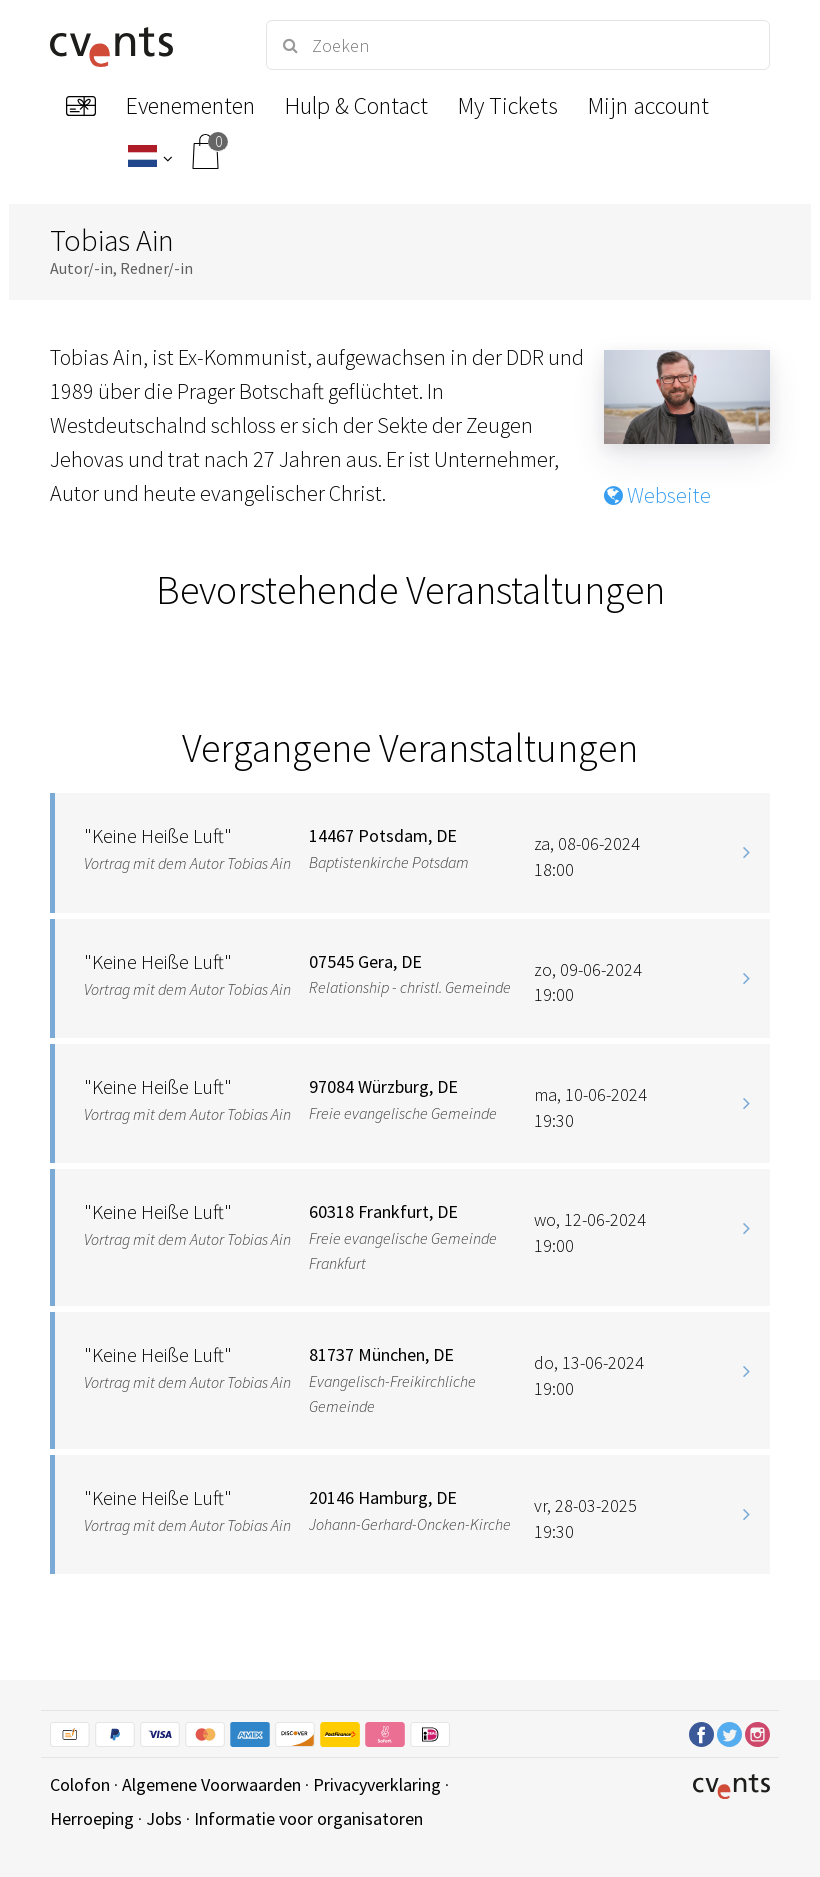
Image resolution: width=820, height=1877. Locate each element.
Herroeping (92, 1818)
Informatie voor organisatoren (308, 1818)
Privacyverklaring (377, 1784)
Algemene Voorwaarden (211, 1784)
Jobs (164, 1818)
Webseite (657, 495)
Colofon (80, 1784)
